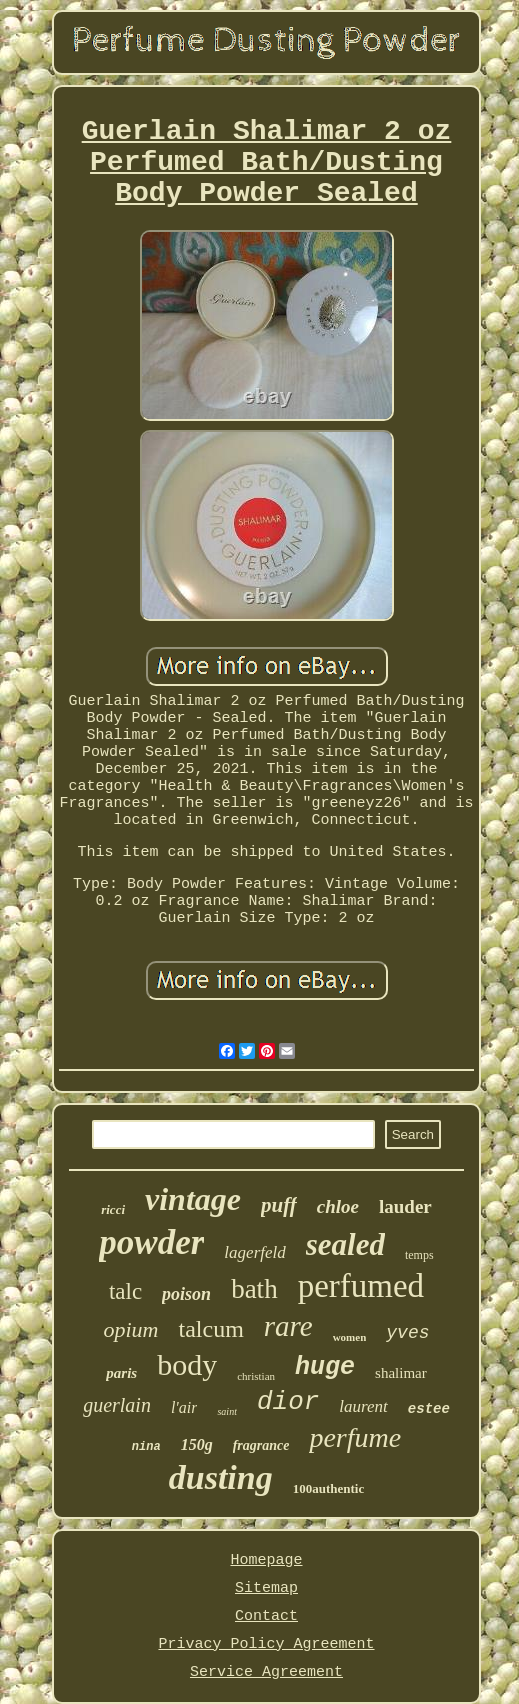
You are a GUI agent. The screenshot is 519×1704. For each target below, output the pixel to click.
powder (151, 1242)
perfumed (361, 1286)
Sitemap (266, 1588)
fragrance (261, 1445)
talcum (210, 1329)
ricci (113, 1209)
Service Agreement (266, 1672)
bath (254, 1289)
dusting (221, 1477)
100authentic (329, 1488)
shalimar (401, 1373)
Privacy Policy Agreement (266, 1644)
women (350, 1337)
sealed (345, 1244)
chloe (338, 1206)
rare (288, 1326)
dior (288, 1402)
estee (429, 1409)
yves (407, 1333)
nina (146, 1447)
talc (125, 1291)
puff (279, 1205)
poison (186, 1294)
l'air (184, 1407)
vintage (193, 1199)
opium (130, 1329)
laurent (363, 1406)
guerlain (117, 1405)
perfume (355, 1437)
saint (226, 1411)
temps (419, 1255)
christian (256, 1376)
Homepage (266, 1560)
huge (325, 1367)
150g (197, 1444)
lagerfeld (254, 1252)
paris (121, 1373)
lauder (405, 1206)
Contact (266, 1616)
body (187, 1364)
